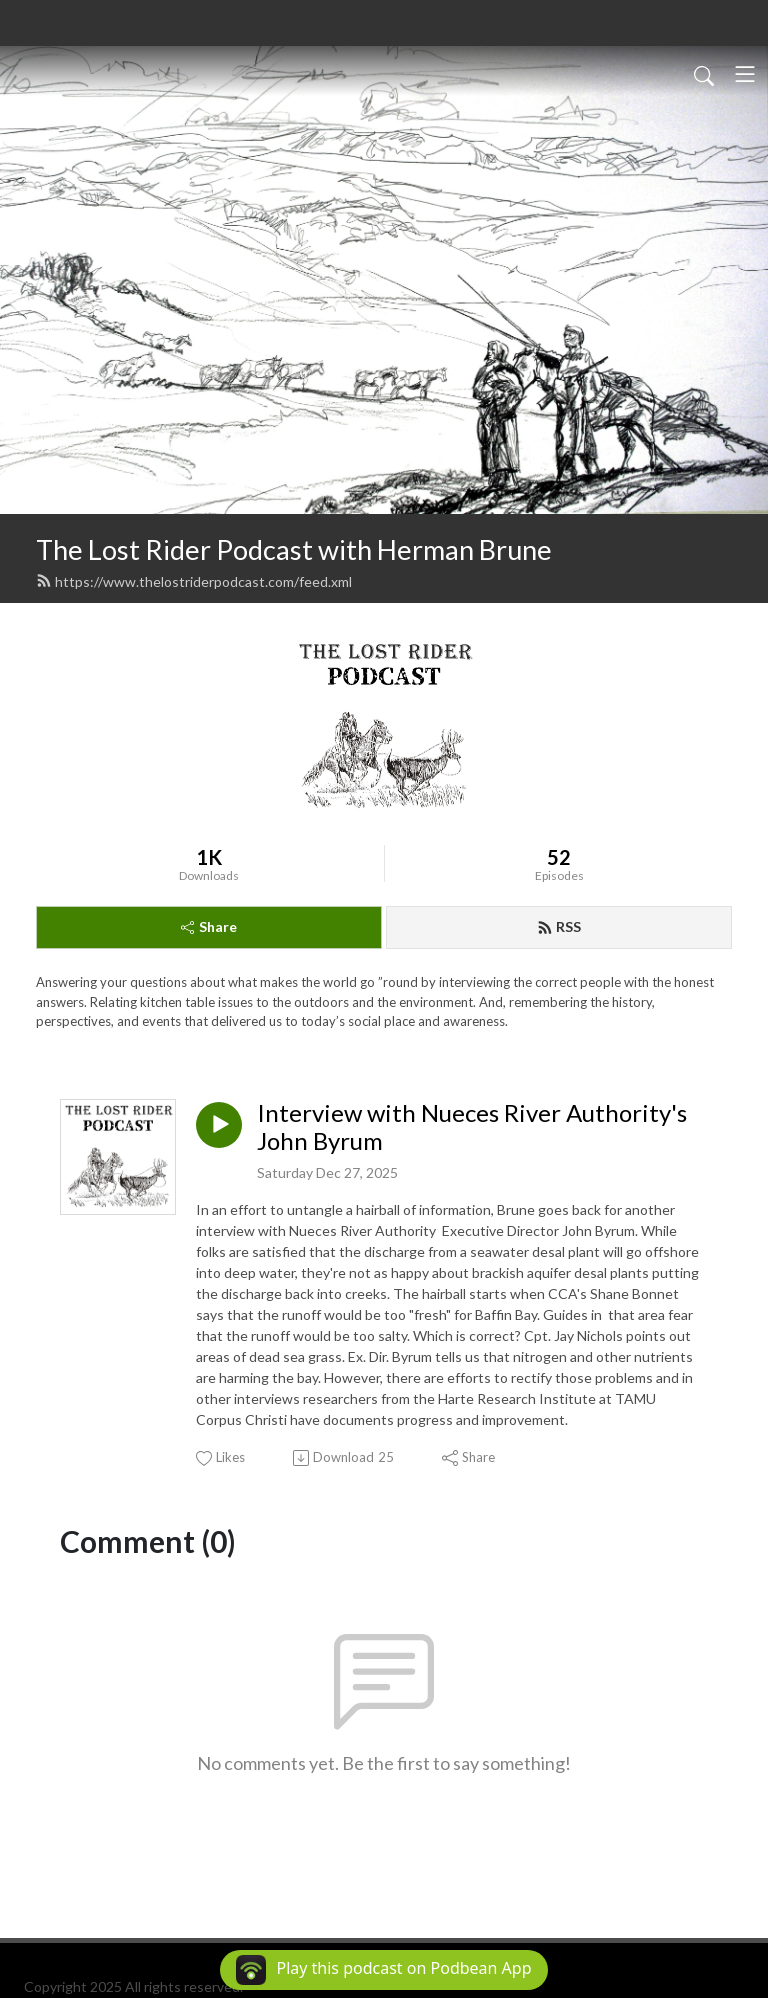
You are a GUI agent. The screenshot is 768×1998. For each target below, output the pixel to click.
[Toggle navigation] (745, 74)
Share (209, 926)
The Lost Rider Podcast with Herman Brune (294, 549)
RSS (559, 926)
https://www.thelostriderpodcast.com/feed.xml (194, 581)
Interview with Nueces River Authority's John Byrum (472, 1127)
